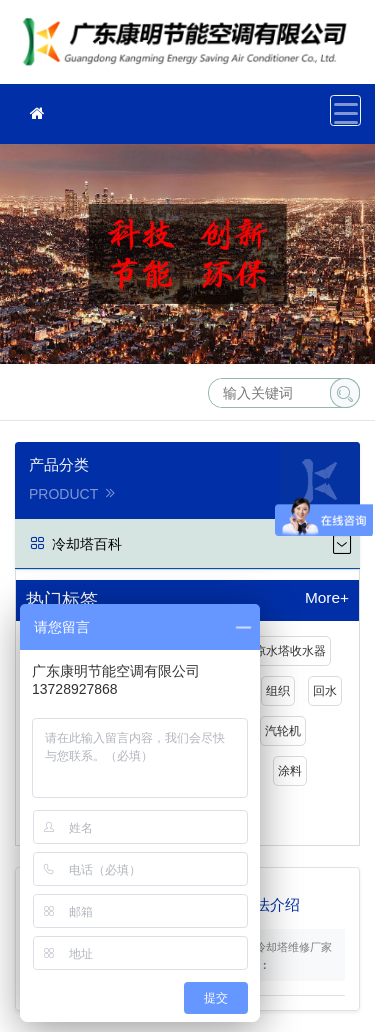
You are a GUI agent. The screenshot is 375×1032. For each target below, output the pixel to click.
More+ (327, 598)
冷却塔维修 (190, 48)
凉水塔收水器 (290, 651)
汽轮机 (283, 731)
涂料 (290, 771)
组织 (278, 691)
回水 (325, 691)
